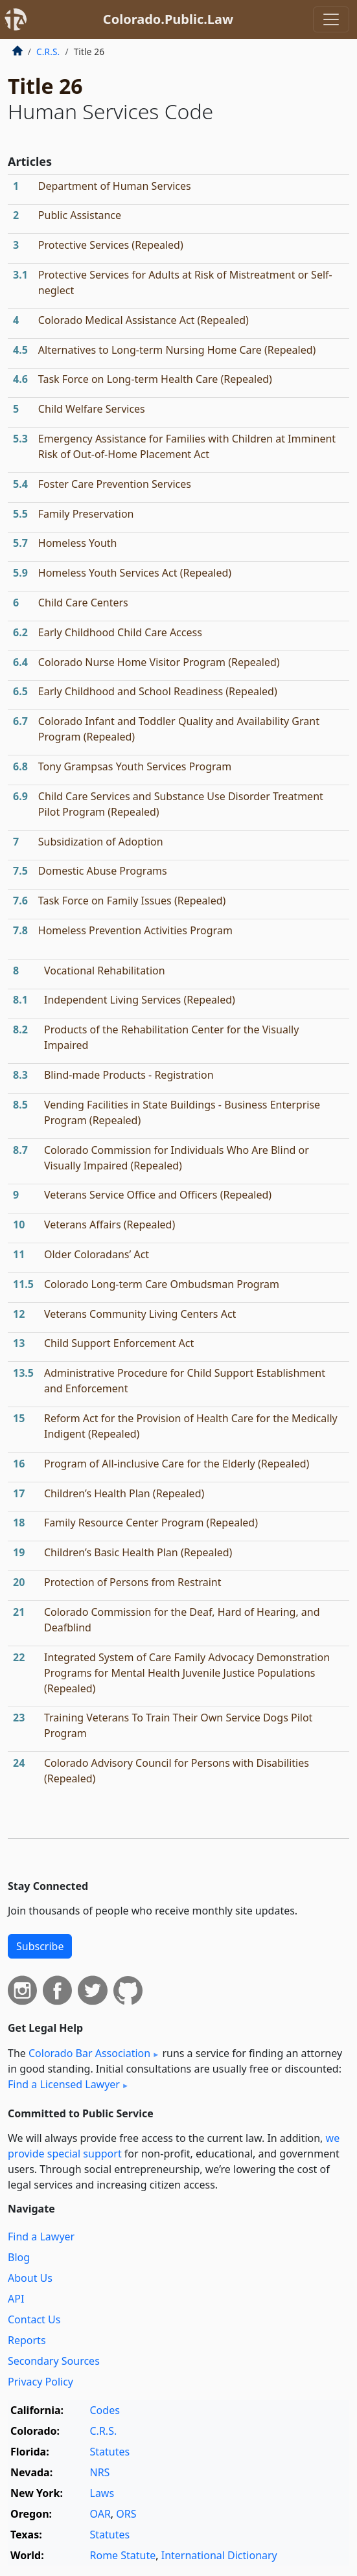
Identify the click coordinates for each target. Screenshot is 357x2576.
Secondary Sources (54, 2361)
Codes (105, 2410)
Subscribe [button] (39, 1946)
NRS (100, 2472)
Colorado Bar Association (89, 2053)
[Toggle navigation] (331, 19)
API (16, 2299)
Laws (102, 2493)
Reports (27, 2340)
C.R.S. (48, 51)
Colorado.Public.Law (168, 19)
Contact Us (34, 2319)
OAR (100, 2514)
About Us (30, 2278)
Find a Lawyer (41, 2236)
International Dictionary (219, 2555)
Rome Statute (123, 2555)
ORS (126, 2514)
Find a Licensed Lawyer (64, 2084)
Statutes (110, 2451)
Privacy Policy (40, 2382)
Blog (19, 2257)
